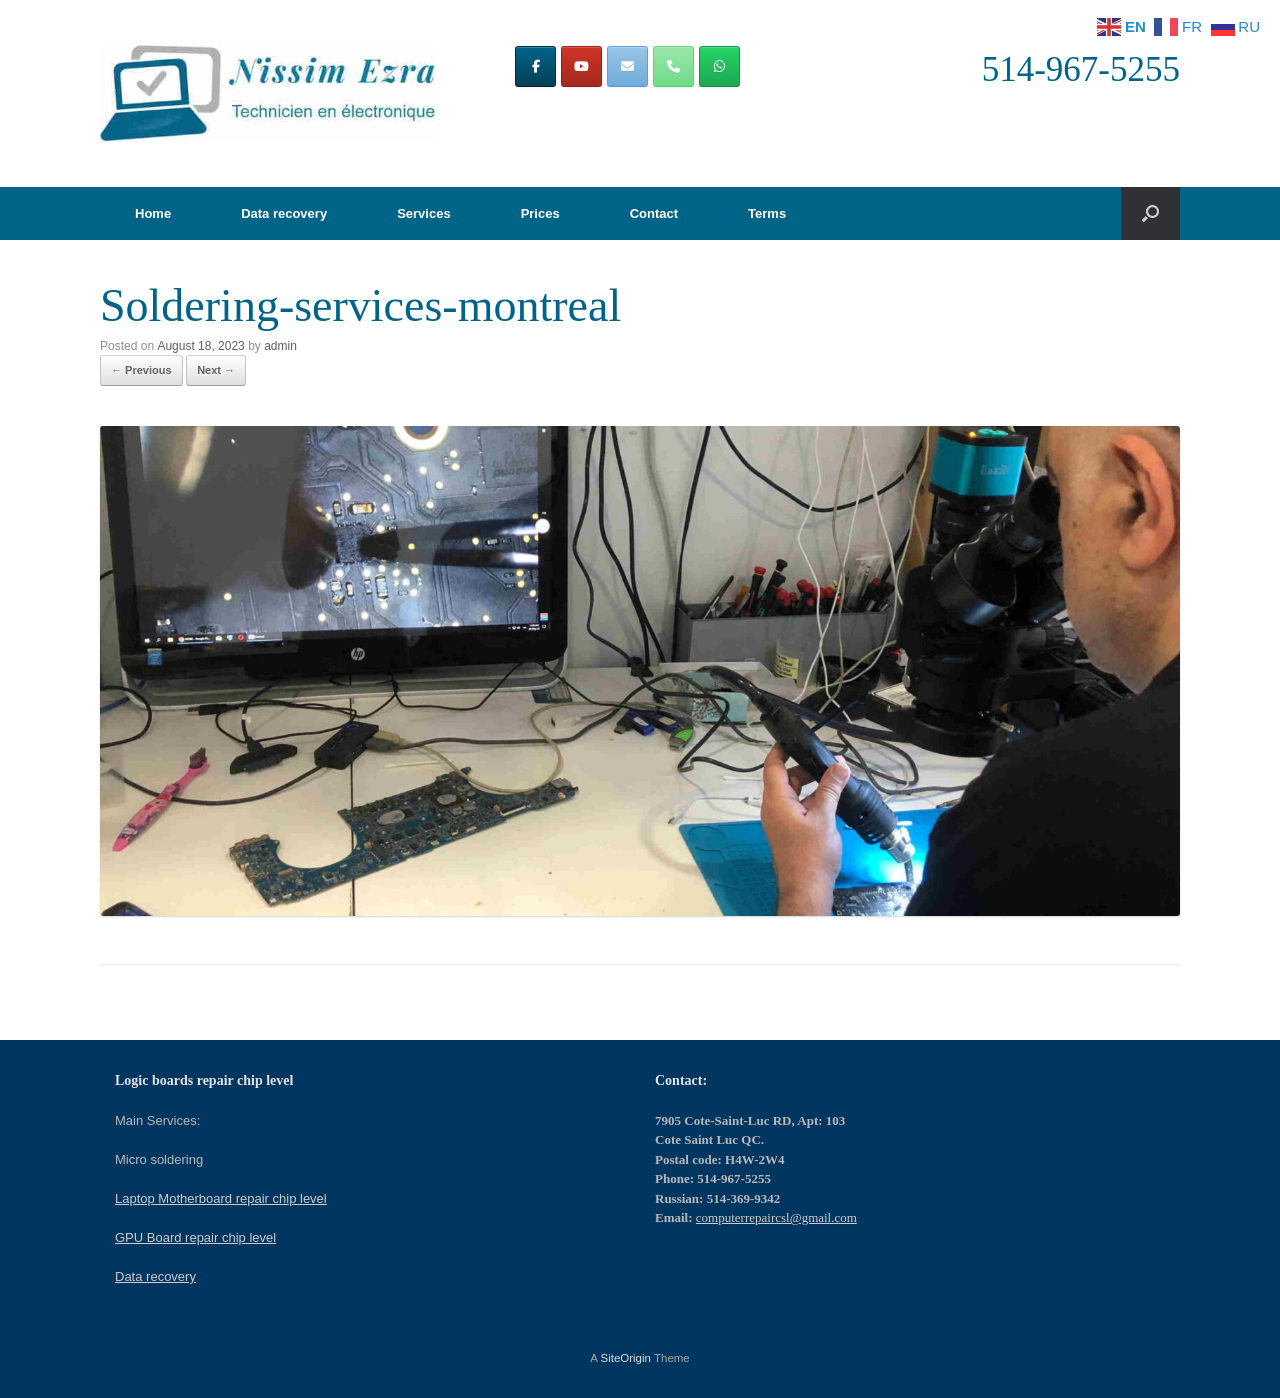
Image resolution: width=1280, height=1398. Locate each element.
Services (424, 213)
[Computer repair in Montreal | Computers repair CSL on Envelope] (627, 66)
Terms (767, 213)
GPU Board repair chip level (195, 1237)
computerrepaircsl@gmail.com (776, 1217)
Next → (216, 370)
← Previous (141, 370)
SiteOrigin (625, 1358)
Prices (540, 213)
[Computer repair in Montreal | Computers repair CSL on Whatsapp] (719, 66)
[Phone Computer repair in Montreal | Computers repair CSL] (673, 66)
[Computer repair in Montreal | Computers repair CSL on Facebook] (535, 66)
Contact (654, 213)
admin (280, 346)
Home (153, 213)
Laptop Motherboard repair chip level (221, 1198)
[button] (1150, 213)
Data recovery (284, 213)
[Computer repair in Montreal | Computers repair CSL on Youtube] (581, 66)
